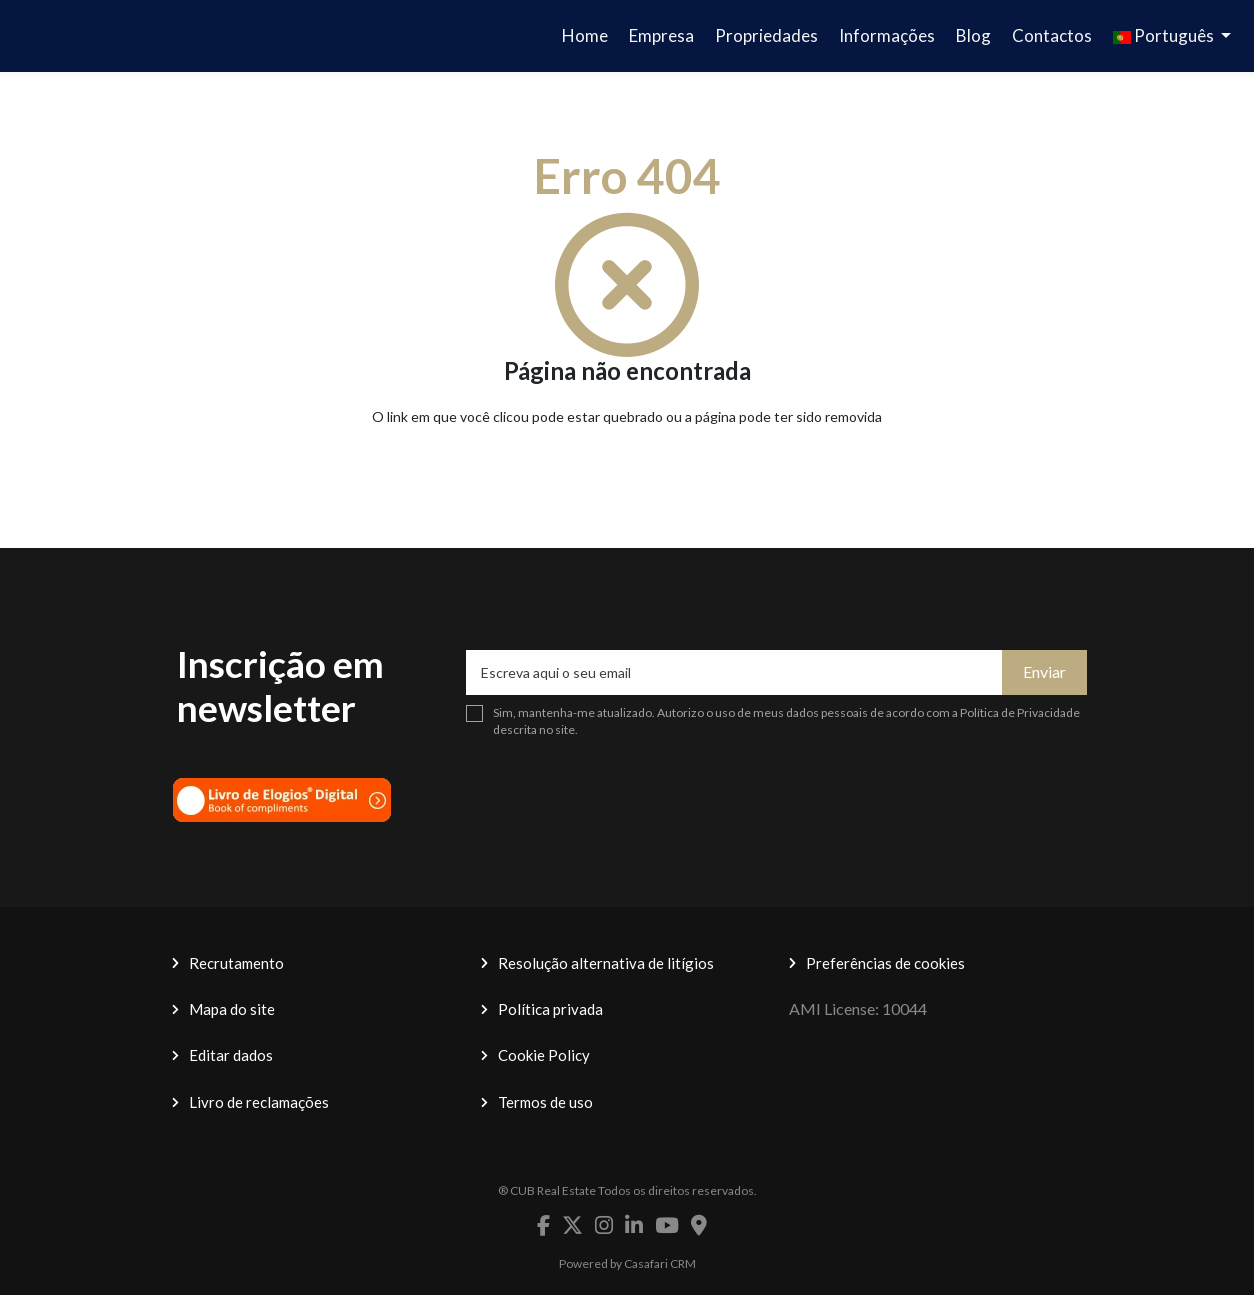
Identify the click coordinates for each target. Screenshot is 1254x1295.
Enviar (1044, 671)
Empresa (661, 35)
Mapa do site (232, 1009)
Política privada (550, 1009)
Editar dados (231, 1055)
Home (585, 35)
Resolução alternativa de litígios (606, 963)
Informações (887, 35)
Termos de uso (545, 1102)
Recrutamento (236, 963)
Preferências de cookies (885, 963)
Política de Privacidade (1020, 712)
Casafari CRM (660, 1263)
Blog (973, 35)
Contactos (1052, 35)
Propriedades (766, 35)
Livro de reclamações (259, 1102)
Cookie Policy (544, 1055)
